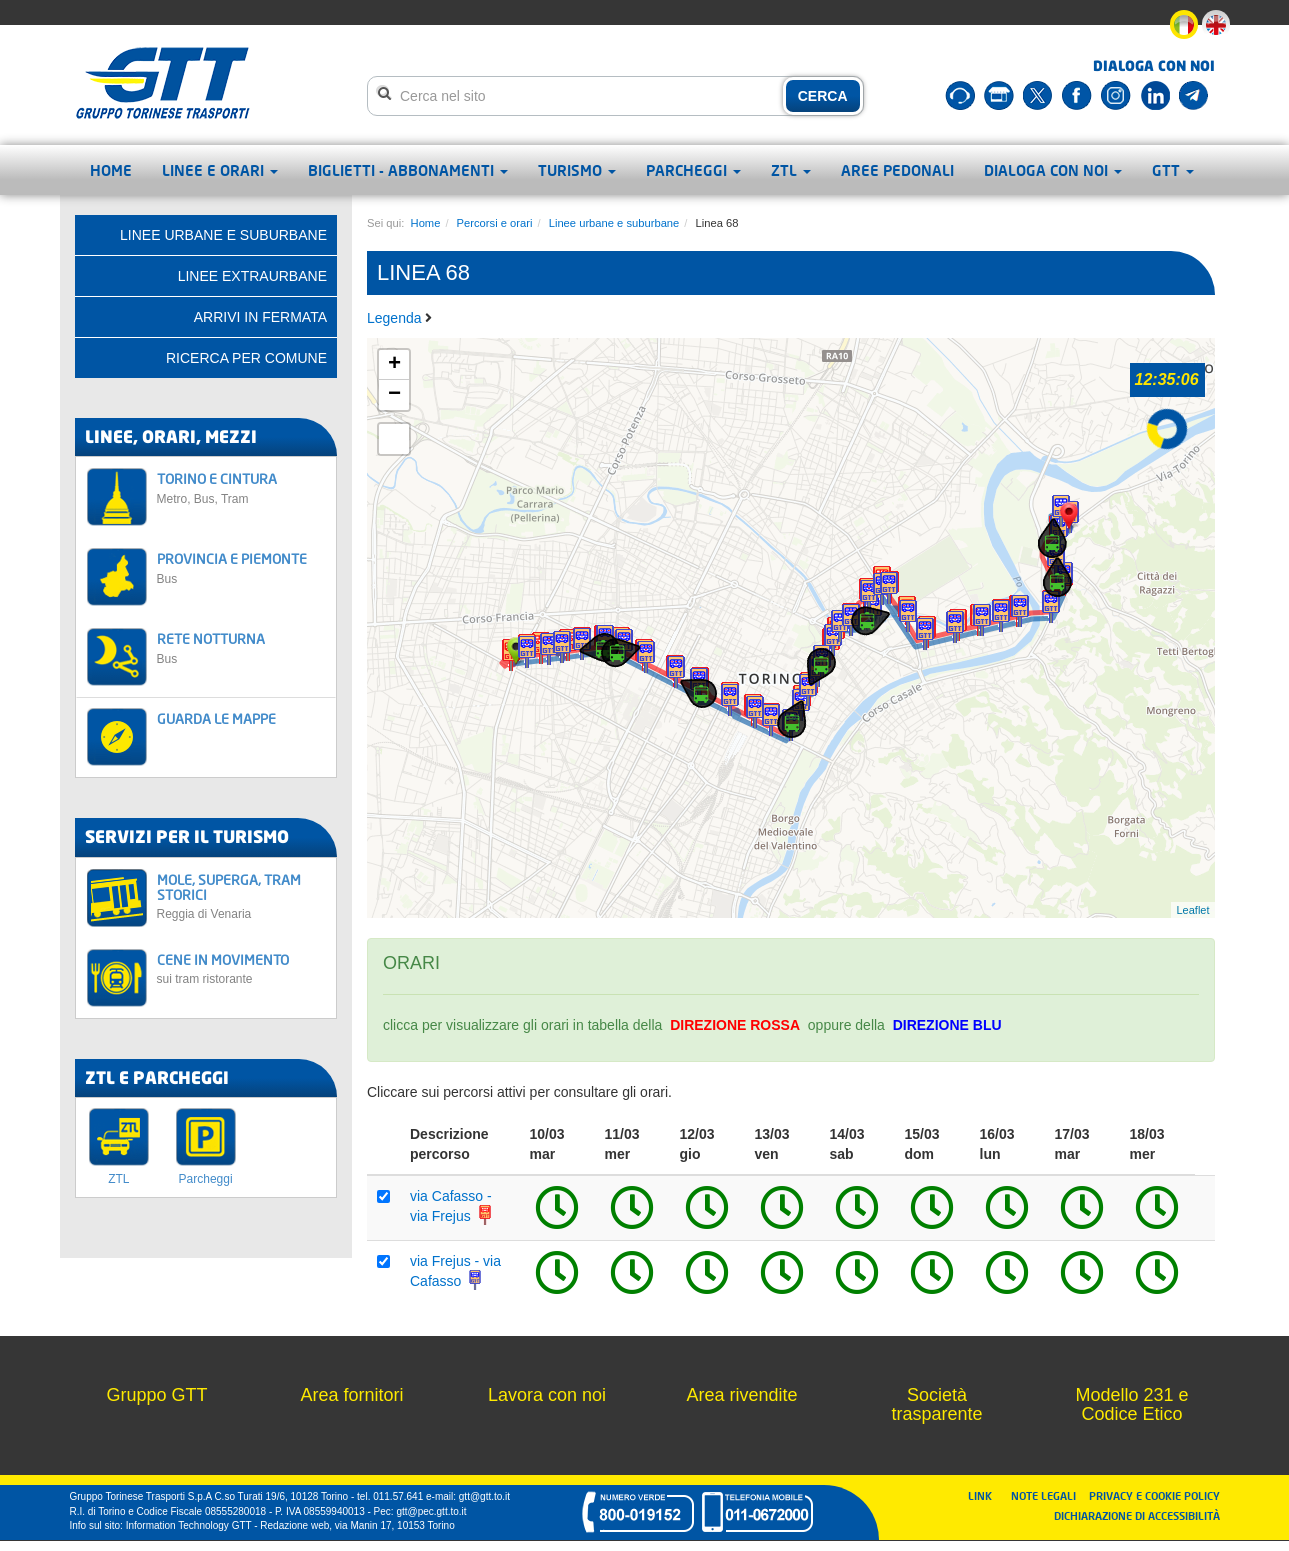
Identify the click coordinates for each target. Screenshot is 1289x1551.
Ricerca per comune (246, 358)
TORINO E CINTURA (241, 487)
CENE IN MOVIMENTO (241, 968)
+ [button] (394, 365)
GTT (1173, 170)
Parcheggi (693, 170)
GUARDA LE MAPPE (216, 718)
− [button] (394, 395)
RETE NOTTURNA (241, 647)
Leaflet (1192, 910)
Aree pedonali (897, 170)
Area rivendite (741, 1395)
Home (111, 170)
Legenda (396, 318)
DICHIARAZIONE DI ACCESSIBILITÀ (1137, 1515)
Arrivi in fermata (260, 317)
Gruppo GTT (156, 1395)
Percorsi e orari (495, 223)
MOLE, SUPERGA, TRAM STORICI (241, 896)
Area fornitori (351, 1395)
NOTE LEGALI (1048, 1495)
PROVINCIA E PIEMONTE (241, 567)
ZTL (791, 170)
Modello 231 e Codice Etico (1131, 1405)
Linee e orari (220, 170)
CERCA (823, 96)
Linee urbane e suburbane (614, 223)
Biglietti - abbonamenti (408, 170)
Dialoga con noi (1053, 170)
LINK (986, 1495)
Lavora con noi (547, 1395)
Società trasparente (936, 1405)
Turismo (577, 170)
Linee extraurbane (252, 276)
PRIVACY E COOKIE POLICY (1154, 1495)
